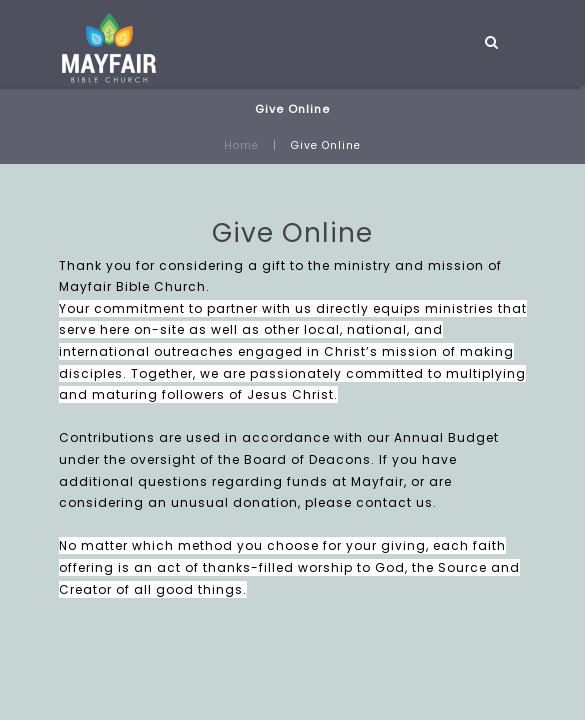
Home (241, 145)
